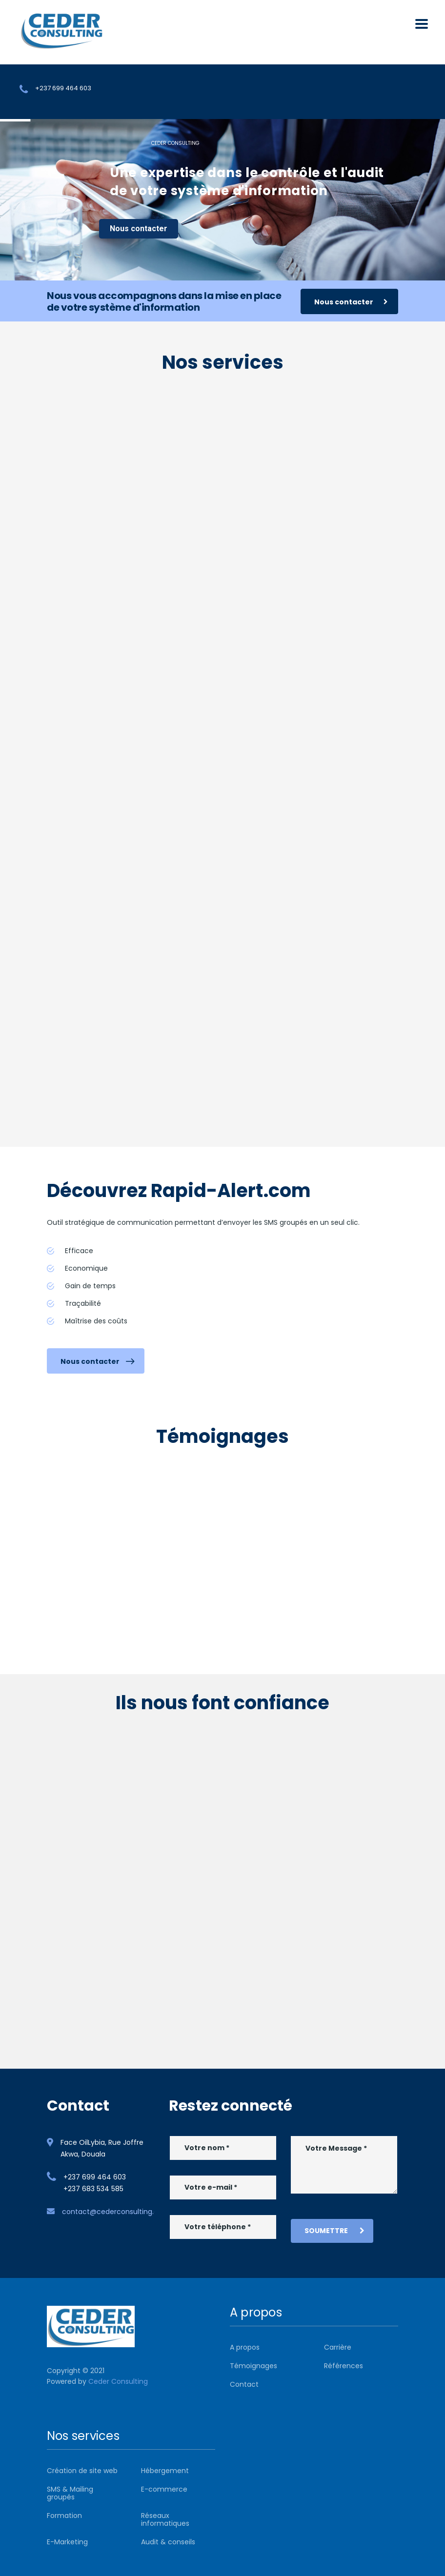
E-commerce (164, 2489)
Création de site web (82, 2471)
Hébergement (165, 2471)
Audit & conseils (168, 2542)
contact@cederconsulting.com (116, 2212)
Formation (64, 2515)
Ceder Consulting (118, 2381)
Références (343, 2366)
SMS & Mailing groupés (70, 2493)
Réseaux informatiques (165, 2519)
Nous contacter (138, 228)
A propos (245, 2347)
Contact (244, 2384)
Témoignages (253, 2366)
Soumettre (334, 2231)
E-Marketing (67, 2542)
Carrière (337, 2347)
